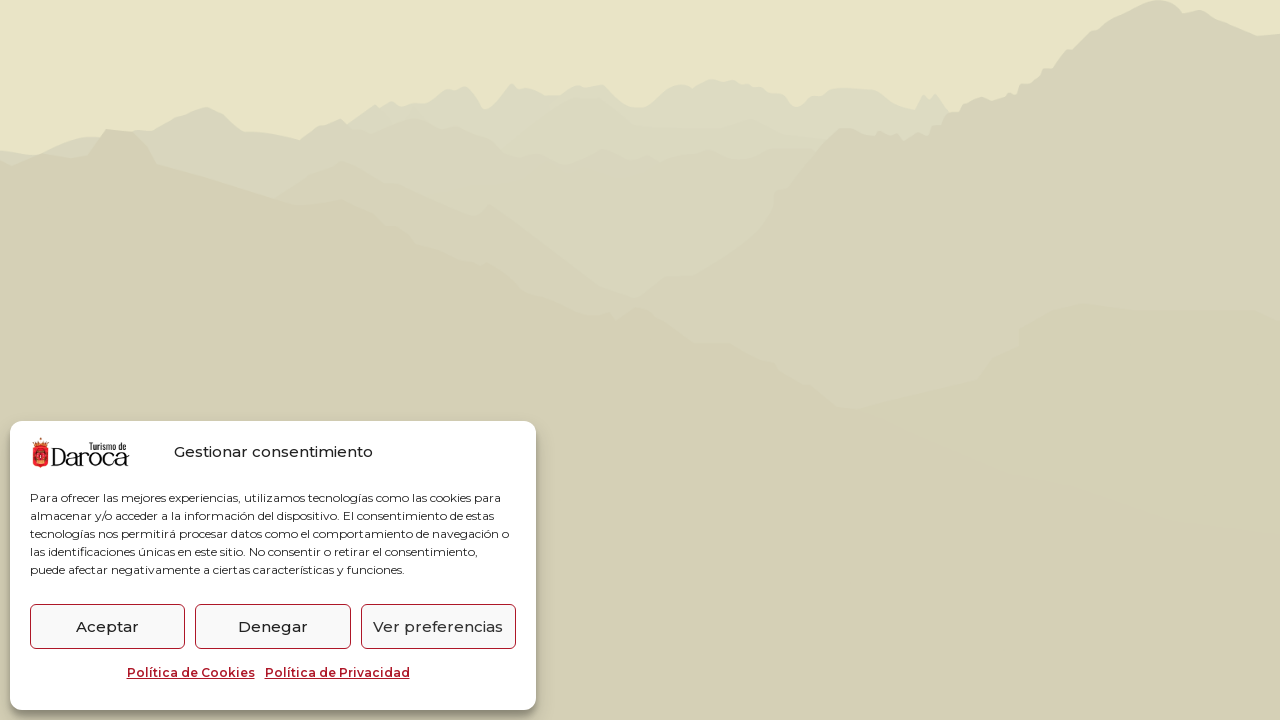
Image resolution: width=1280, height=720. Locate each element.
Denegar (273, 626)
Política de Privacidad (337, 672)
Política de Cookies (191, 672)
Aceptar (107, 626)
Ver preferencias (438, 626)
